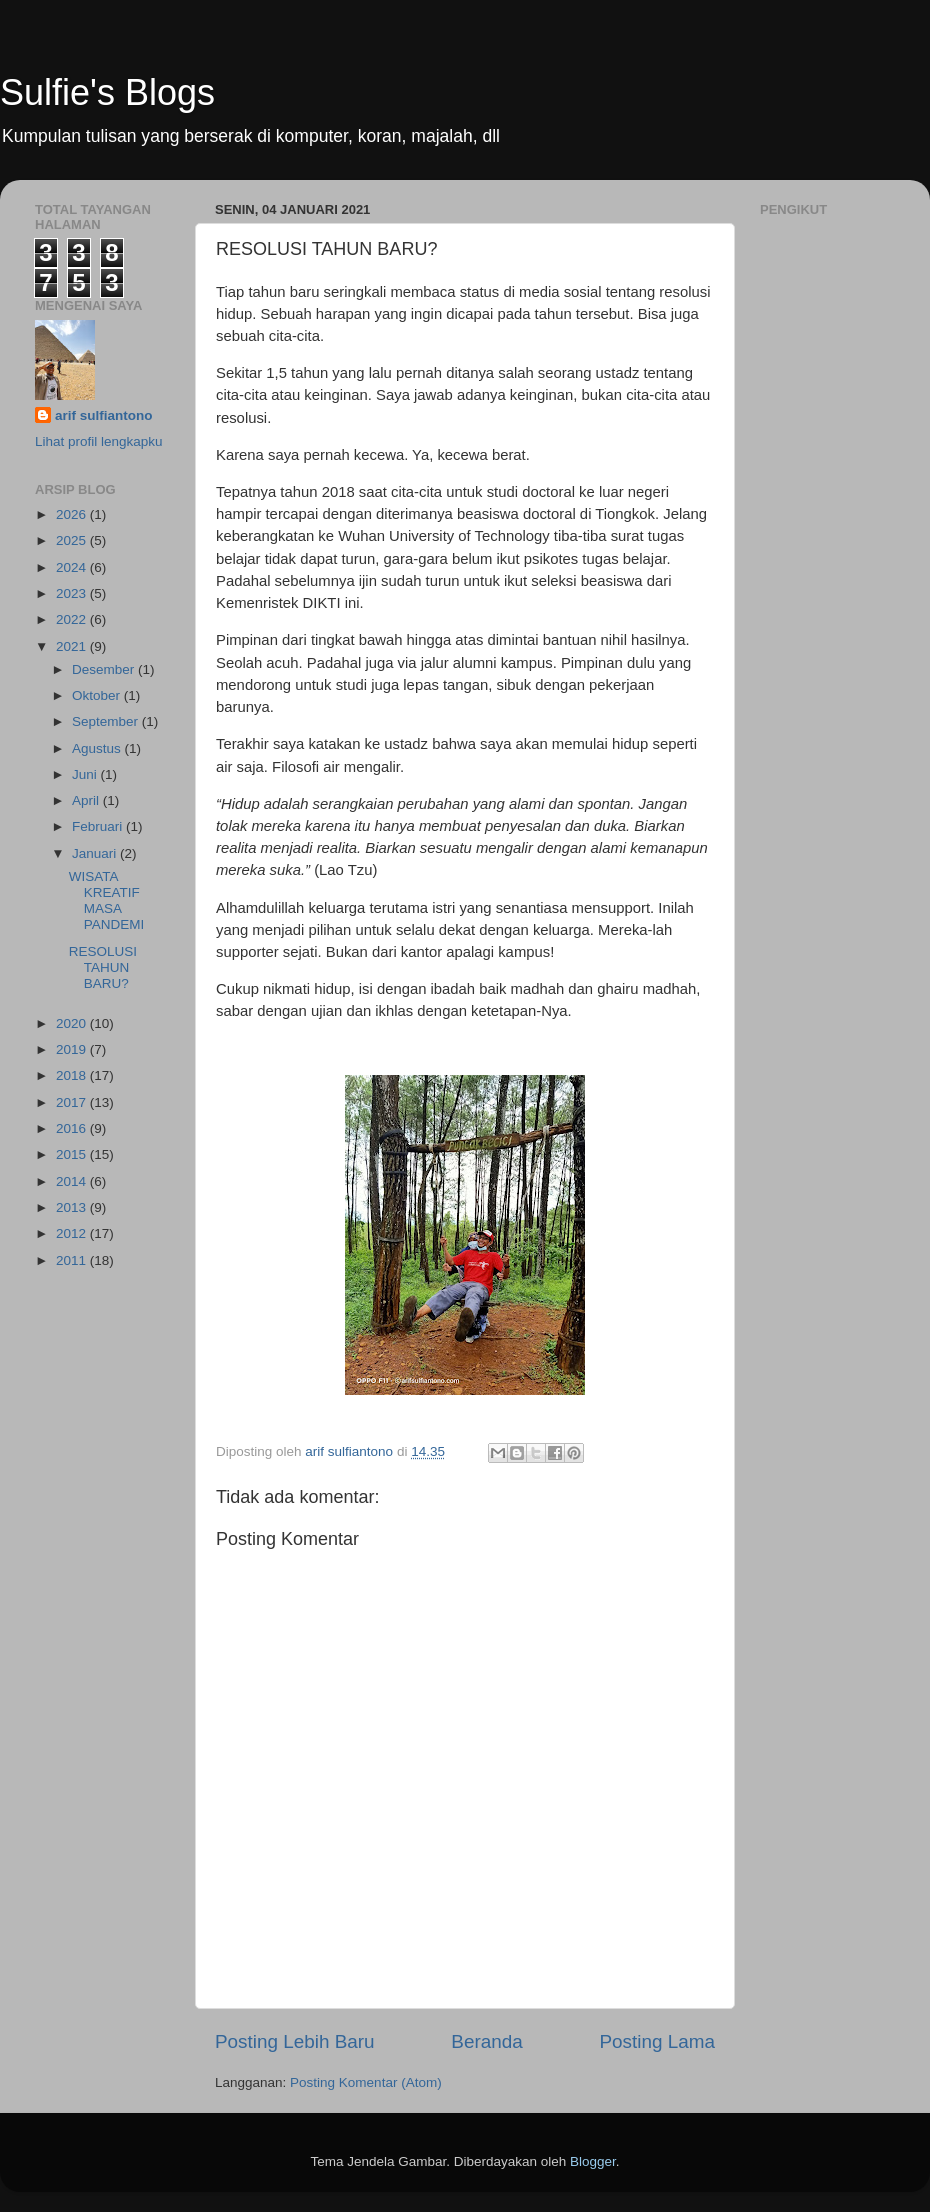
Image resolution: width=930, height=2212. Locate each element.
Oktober (98, 695)
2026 (73, 514)
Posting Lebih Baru (295, 2041)
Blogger (593, 2161)
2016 (73, 1128)
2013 (73, 1207)
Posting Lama (657, 2041)
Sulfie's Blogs (107, 92)
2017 (73, 1102)
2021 (73, 646)
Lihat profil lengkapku (99, 441)
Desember (105, 669)
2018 (73, 1075)
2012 (73, 1233)
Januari (96, 853)
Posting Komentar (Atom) (366, 2082)
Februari (99, 826)
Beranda (486, 2041)
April (87, 800)
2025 (73, 540)
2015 (73, 1154)
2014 (73, 1181)
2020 (73, 1023)
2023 (73, 593)
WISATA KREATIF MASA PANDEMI (107, 901)
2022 (73, 619)
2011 (73, 1260)
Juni (86, 774)
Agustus (98, 748)
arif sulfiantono (104, 415)
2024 (73, 567)
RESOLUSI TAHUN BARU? (103, 967)
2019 (73, 1049)
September (107, 721)
